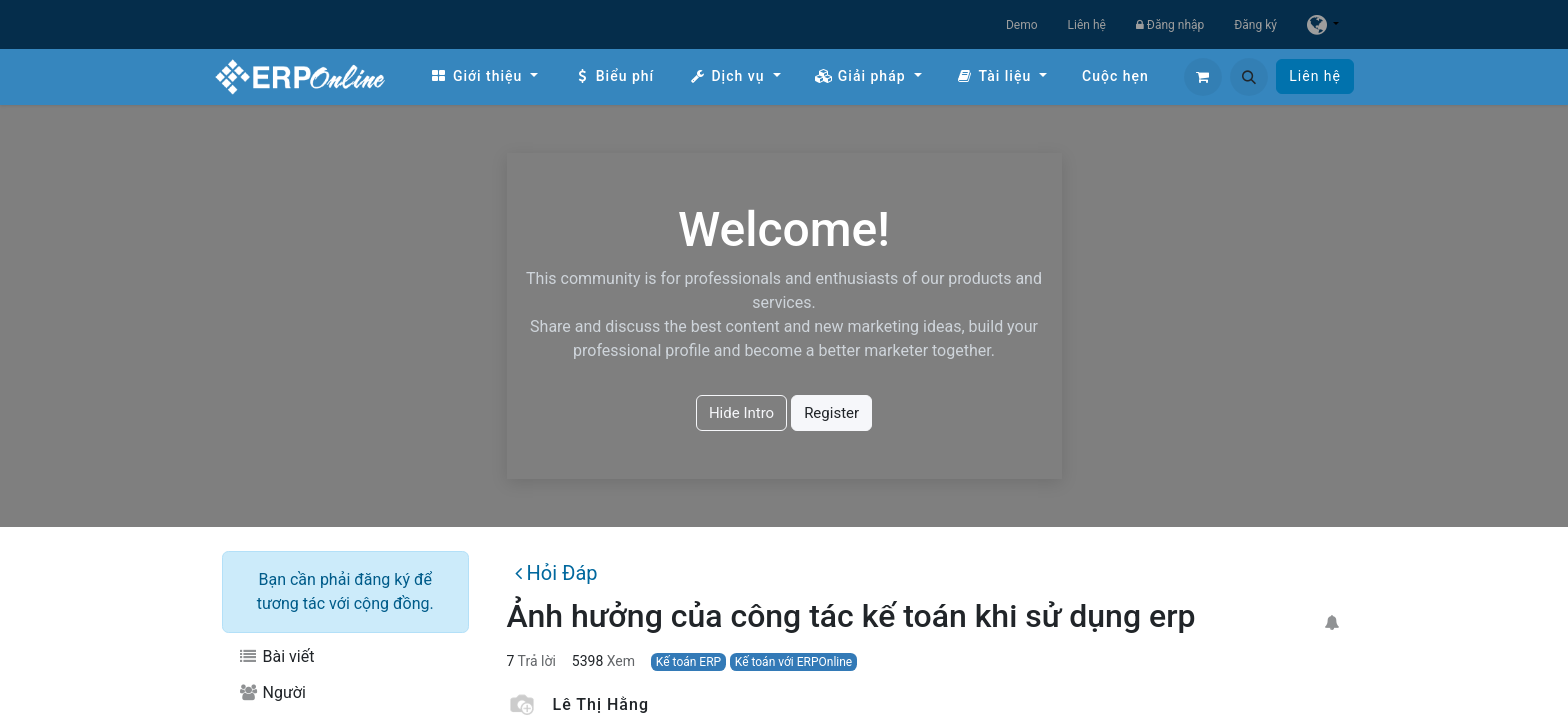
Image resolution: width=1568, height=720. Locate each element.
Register (831, 413)
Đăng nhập (1170, 25)
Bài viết (276, 656)
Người (272, 692)
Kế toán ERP (688, 662)
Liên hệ (1087, 25)
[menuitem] (484, 76)
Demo (1022, 25)
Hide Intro (741, 413)
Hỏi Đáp (556, 573)
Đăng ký (1255, 25)
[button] (1249, 77)
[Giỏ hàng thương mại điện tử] (1203, 77)
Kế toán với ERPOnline (794, 662)
